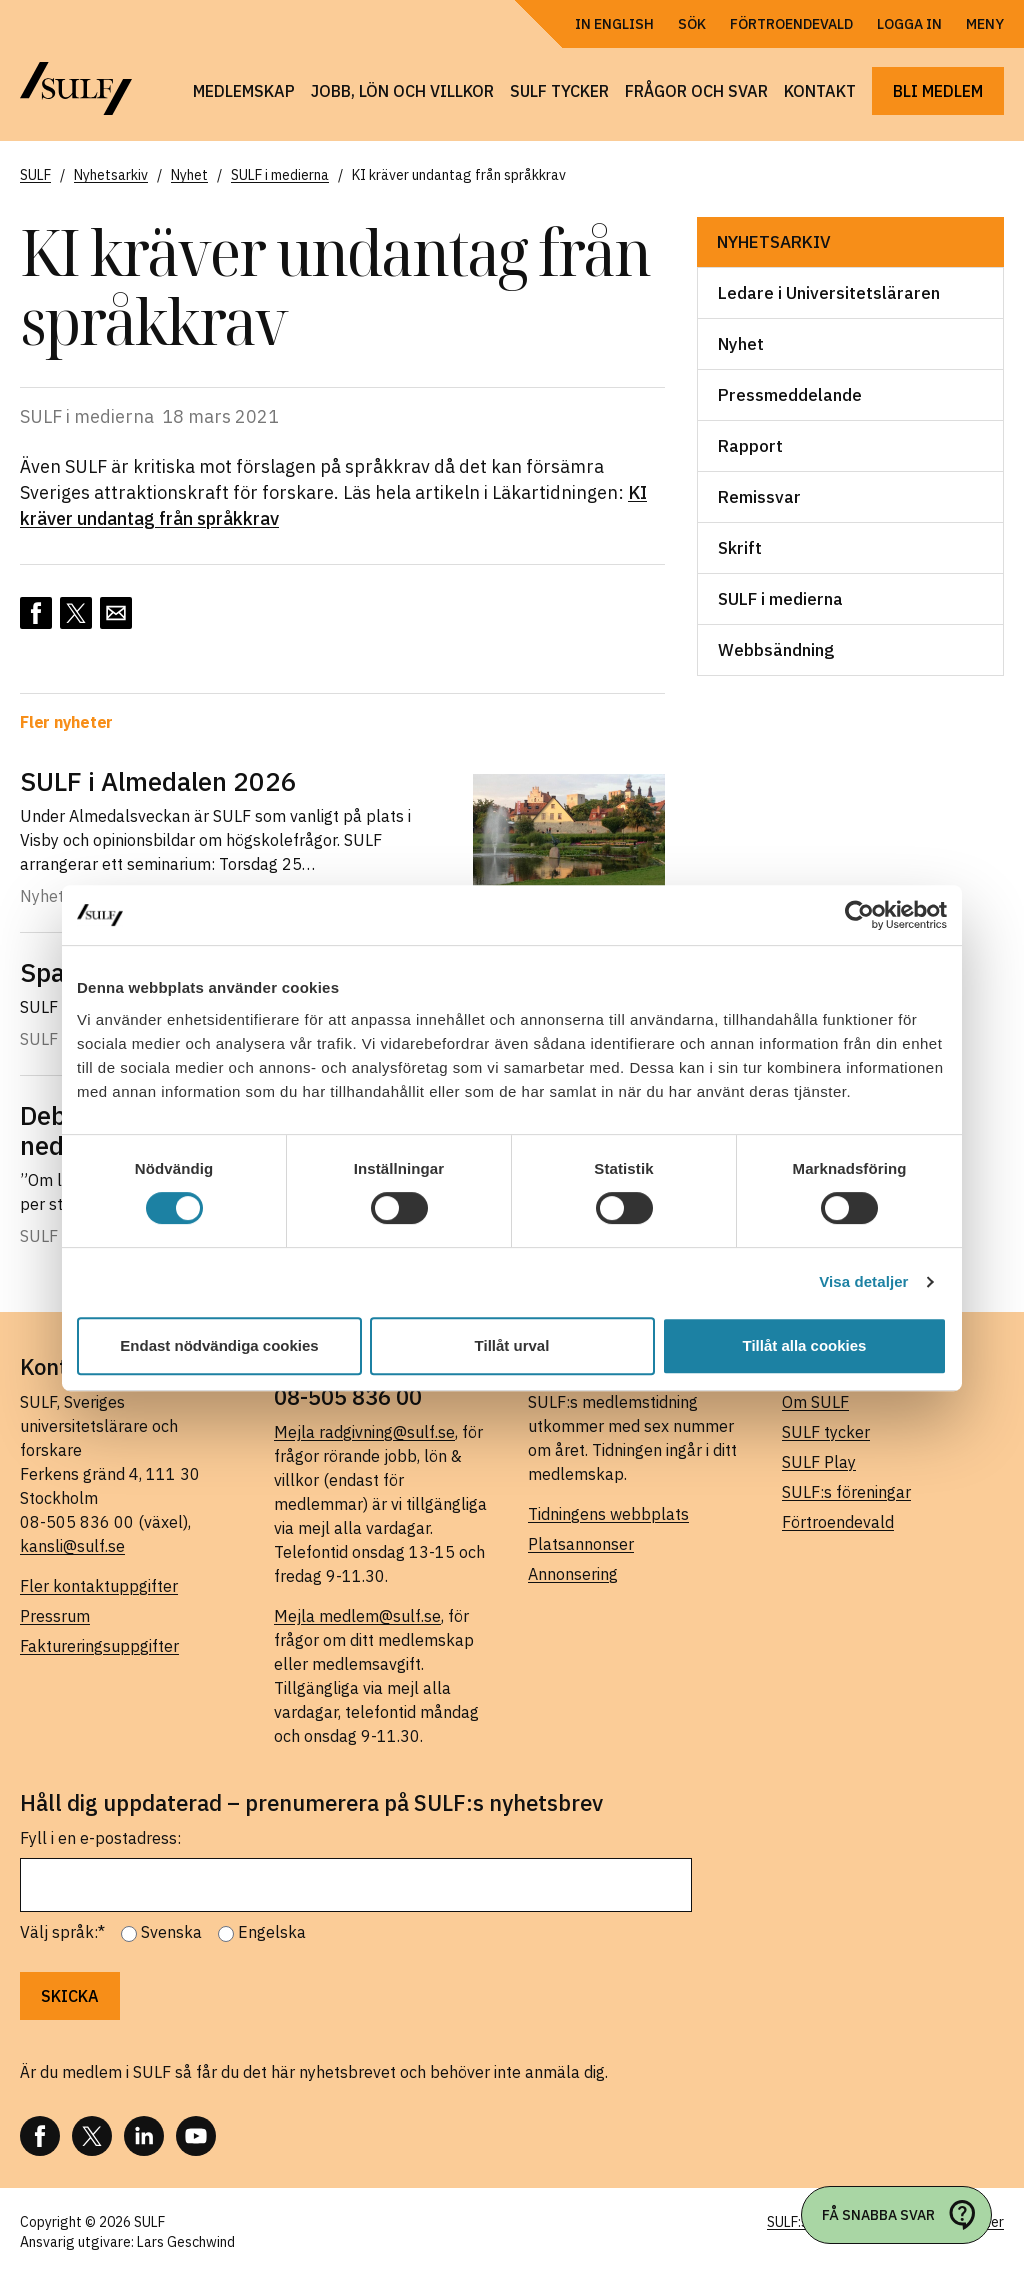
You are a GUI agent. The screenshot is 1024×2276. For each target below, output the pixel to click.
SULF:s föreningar (846, 1492)
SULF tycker (559, 91)
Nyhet (741, 344)
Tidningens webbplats (608, 1514)
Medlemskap (244, 91)
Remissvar (759, 497)
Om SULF (815, 1402)
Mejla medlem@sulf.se (357, 1616)
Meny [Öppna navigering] (985, 24)
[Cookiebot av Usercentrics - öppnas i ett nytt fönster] (859, 915)
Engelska (272, 1932)
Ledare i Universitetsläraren (829, 293)
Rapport (750, 446)
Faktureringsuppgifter (99, 1646)
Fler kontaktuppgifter (99, 1586)
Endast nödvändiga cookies (219, 1345)
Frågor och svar (696, 91)
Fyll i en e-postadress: (100, 1838)
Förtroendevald (791, 24)
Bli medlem (938, 91)
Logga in (909, 24)
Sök (692, 24)
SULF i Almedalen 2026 (158, 781)
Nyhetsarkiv (774, 242)
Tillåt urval (512, 1345)
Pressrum (55, 1616)
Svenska (171, 1932)
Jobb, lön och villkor (402, 91)
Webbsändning (776, 650)
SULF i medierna (780, 599)
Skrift (740, 548)
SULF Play (819, 1462)
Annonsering (573, 1574)
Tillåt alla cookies (805, 1345)
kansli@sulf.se (72, 1546)
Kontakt (820, 91)
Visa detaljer (863, 1281)
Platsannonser (581, 1544)
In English (614, 24)
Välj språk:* (62, 1932)
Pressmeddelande (790, 395)
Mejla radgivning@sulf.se (364, 1432)
